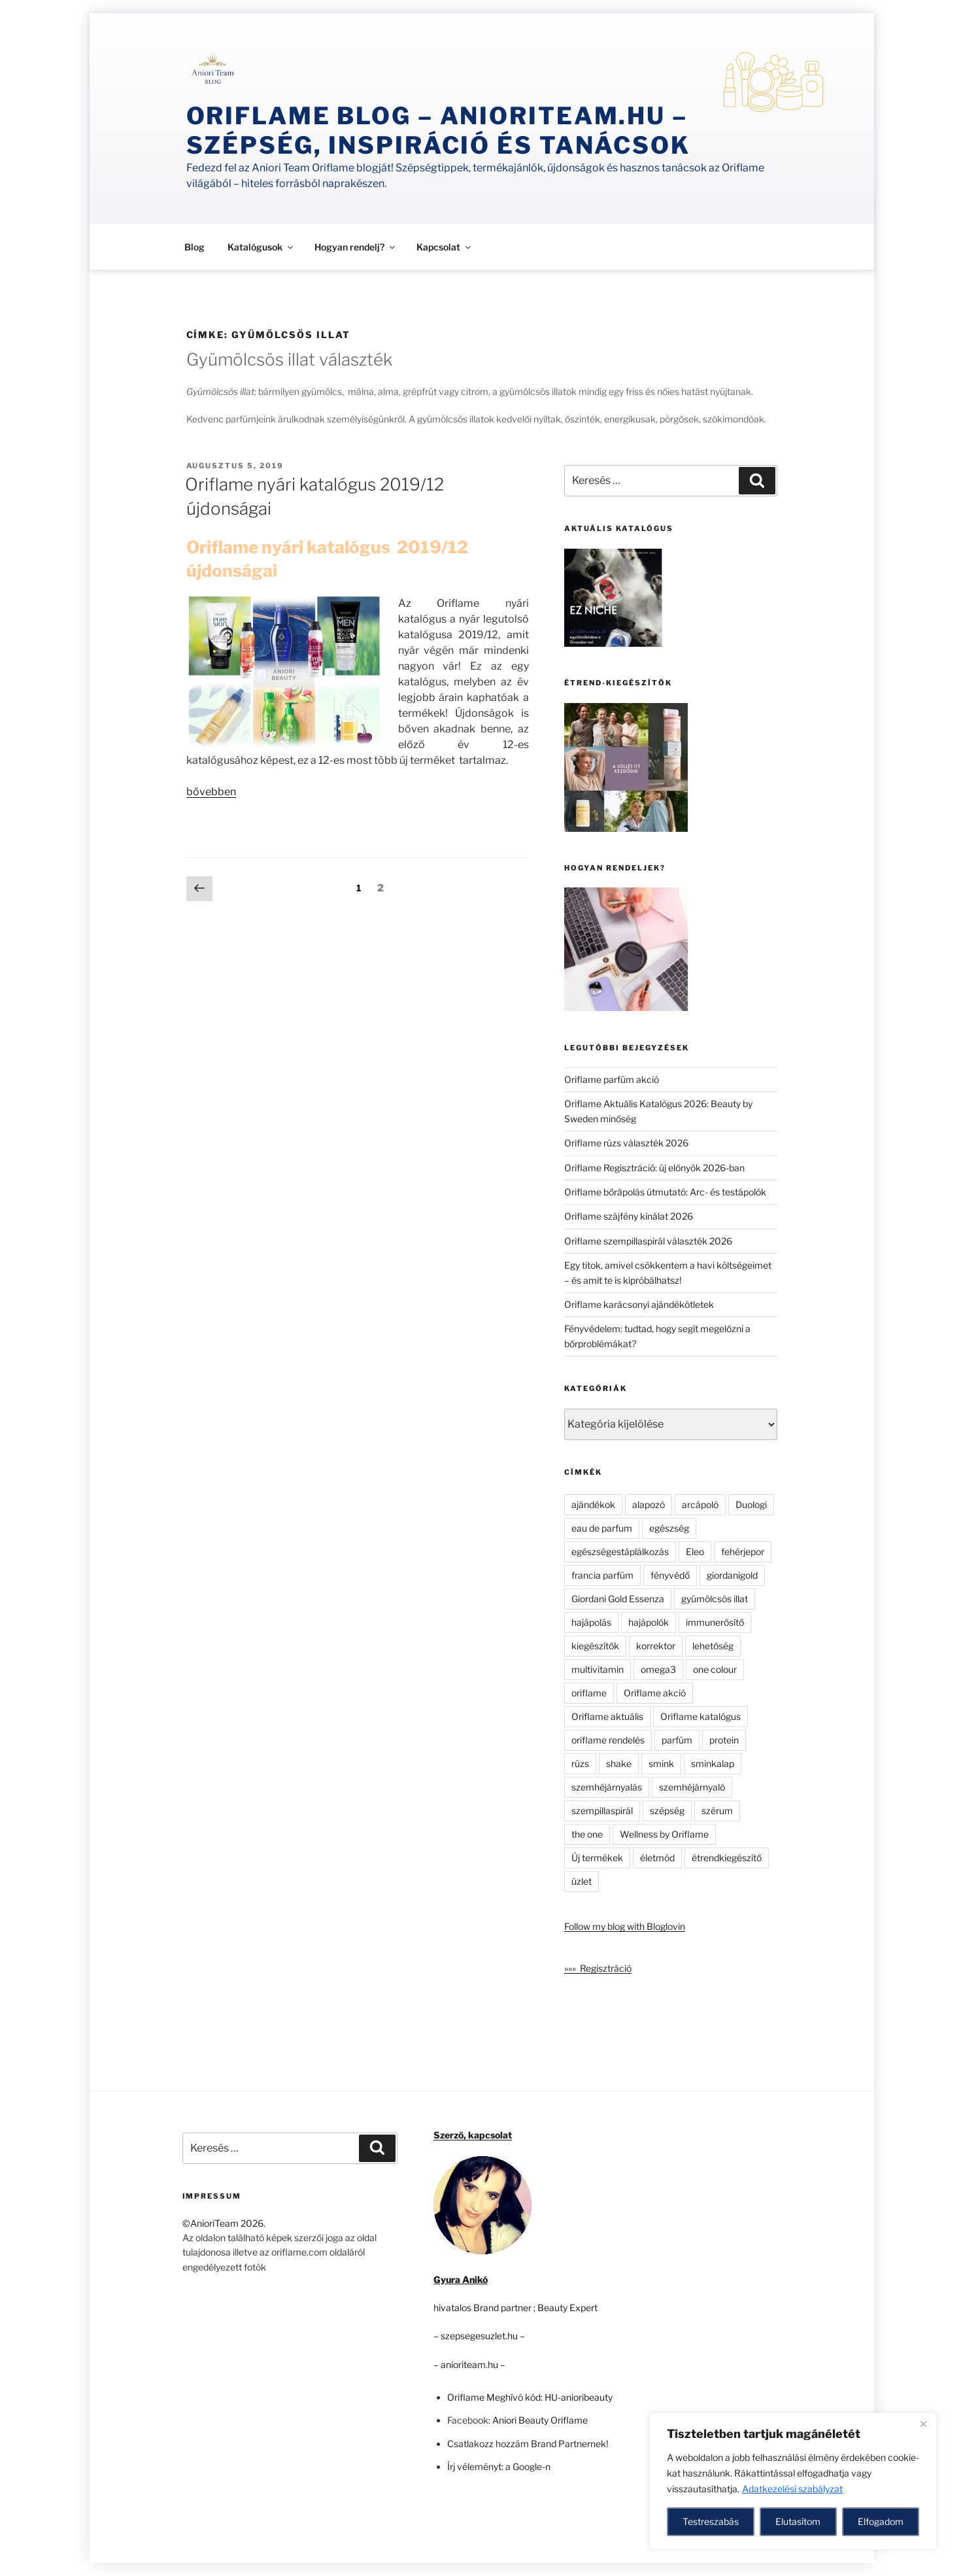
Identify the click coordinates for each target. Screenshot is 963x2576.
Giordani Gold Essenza (617, 1598)
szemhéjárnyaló (692, 1787)
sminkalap (712, 1763)
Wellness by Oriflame (664, 1834)
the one (587, 1834)
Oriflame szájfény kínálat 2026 (628, 1216)
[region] (793, 2481)
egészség (669, 1528)
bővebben (211, 791)
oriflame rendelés (608, 1739)
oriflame (589, 1692)
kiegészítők (595, 1645)
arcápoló (700, 1504)
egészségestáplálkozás (620, 1551)
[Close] (923, 2423)
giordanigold (732, 1575)
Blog (194, 246)
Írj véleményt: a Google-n (498, 2466)
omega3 (658, 1669)
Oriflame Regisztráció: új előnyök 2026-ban (654, 1167)
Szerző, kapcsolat (472, 2134)
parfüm (677, 1739)
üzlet (581, 1881)
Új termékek (597, 1857)
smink (661, 1763)
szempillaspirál (602, 1810)
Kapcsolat (444, 246)
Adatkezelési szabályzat (792, 2488)
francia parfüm (602, 1575)
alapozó (648, 1504)
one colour (715, 1669)
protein (724, 1739)
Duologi (751, 1504)
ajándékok (593, 1504)
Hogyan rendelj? (355, 246)
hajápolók (648, 1622)
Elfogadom (881, 2521)
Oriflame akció (655, 1692)
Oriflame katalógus (700, 1716)
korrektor (655, 1645)
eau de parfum (601, 1528)
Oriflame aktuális (607, 1716)
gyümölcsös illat (714, 1598)
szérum (717, 1810)
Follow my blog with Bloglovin (624, 1926)
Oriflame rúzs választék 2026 (626, 1142)
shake (619, 1763)
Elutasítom (797, 2521)
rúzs (580, 1763)
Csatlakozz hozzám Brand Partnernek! (527, 2443)
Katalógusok (261, 246)
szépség (667, 1810)
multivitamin (597, 1669)
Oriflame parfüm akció (611, 1079)
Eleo (695, 1551)
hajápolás (591, 1622)
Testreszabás (711, 2521)
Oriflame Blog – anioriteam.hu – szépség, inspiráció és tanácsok (438, 130)
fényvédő (670, 1575)
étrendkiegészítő (727, 1857)
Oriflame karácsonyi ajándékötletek (639, 1304)
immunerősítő (715, 1622)
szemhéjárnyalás (606, 1787)
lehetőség (713, 1645)
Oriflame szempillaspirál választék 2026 (648, 1240)
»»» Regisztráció (598, 1968)
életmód (657, 1857)
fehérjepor (742, 1551)
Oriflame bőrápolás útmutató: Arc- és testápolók (665, 1191)
